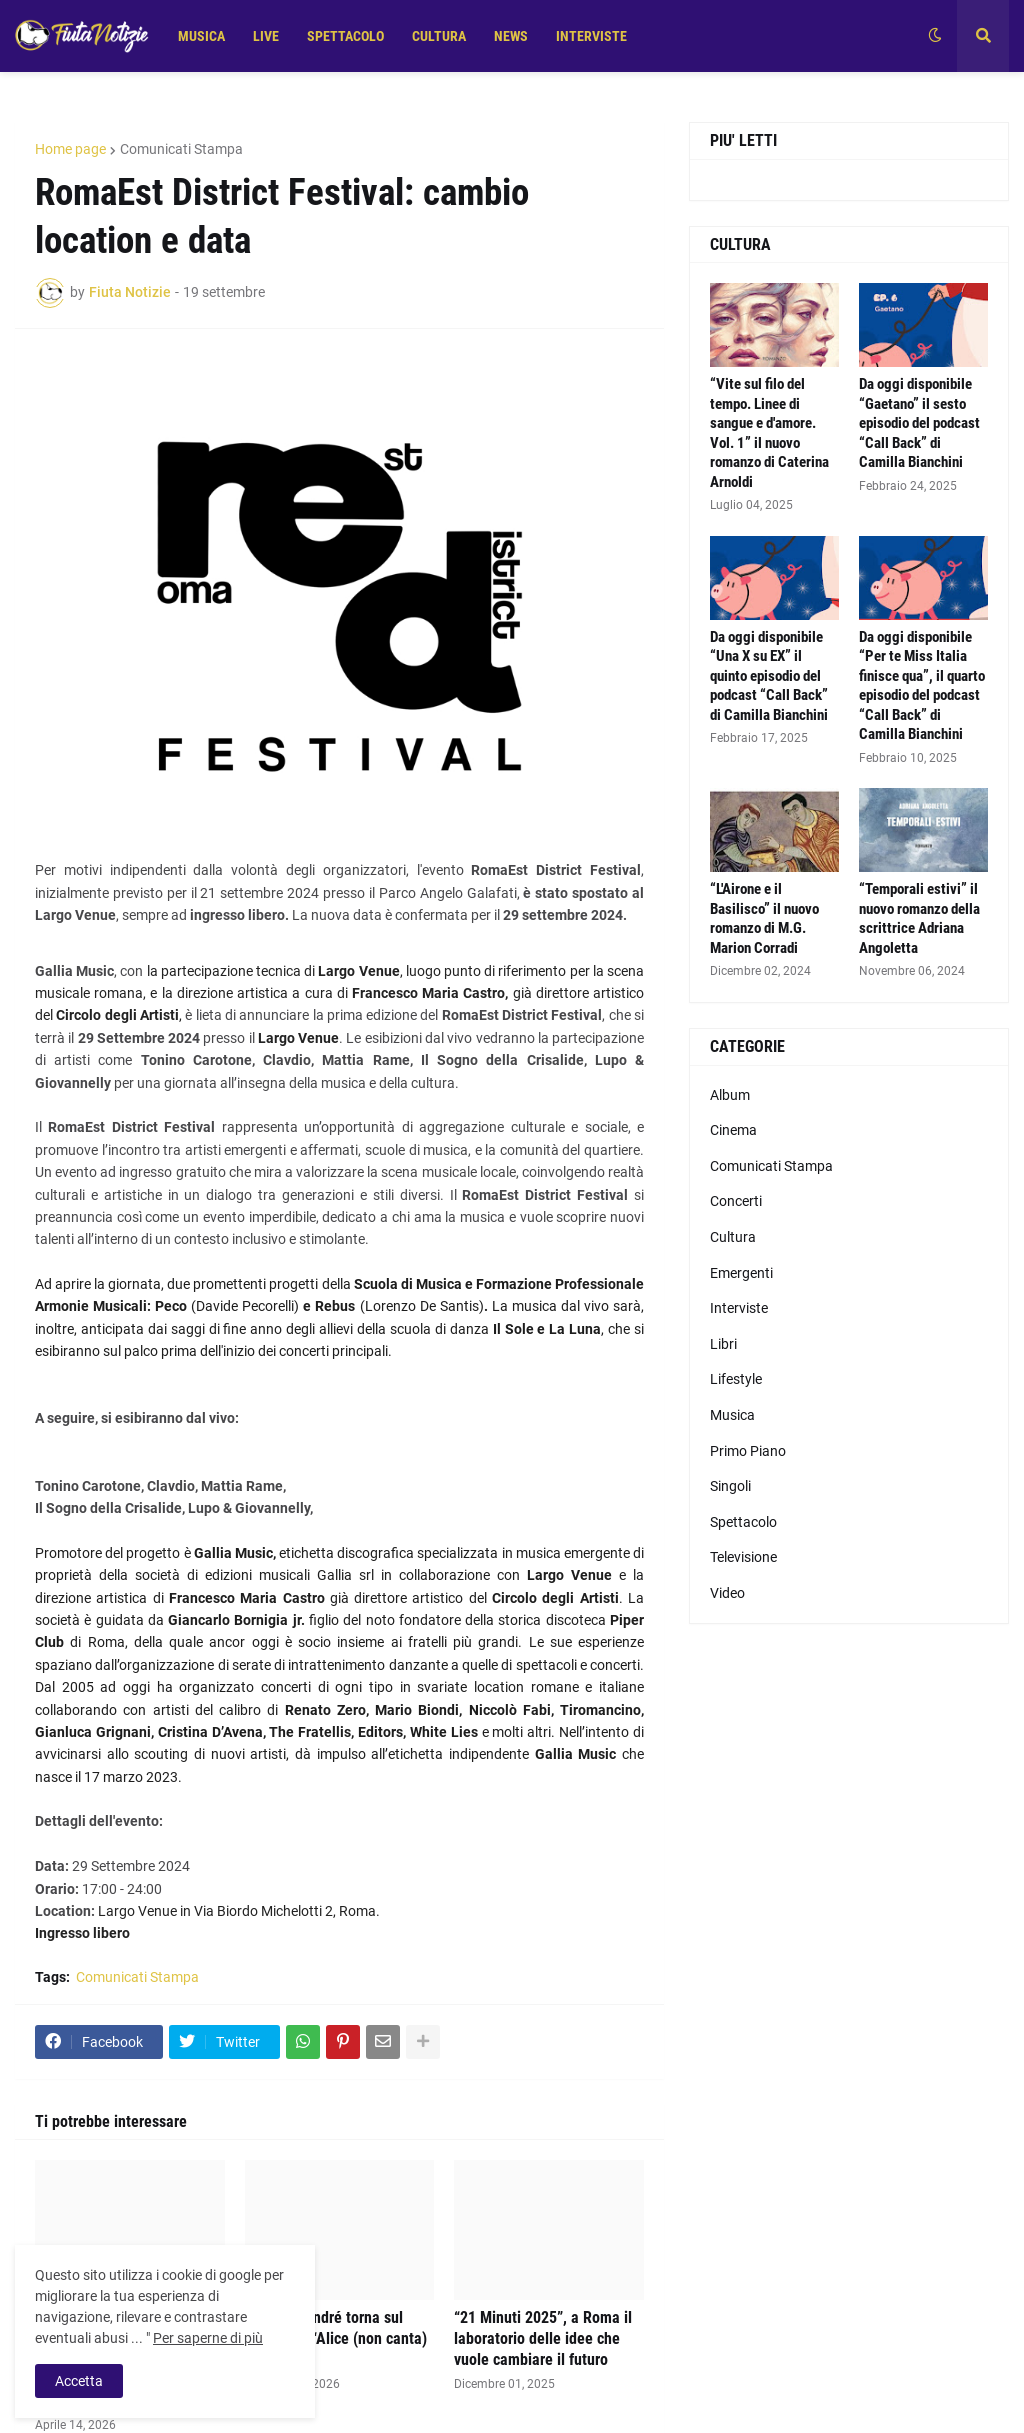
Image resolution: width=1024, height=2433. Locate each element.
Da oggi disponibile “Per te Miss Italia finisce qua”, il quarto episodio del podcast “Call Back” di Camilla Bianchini (922, 686)
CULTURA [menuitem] (439, 36)
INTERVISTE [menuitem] (591, 36)
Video (727, 1593)
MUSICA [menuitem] (201, 36)
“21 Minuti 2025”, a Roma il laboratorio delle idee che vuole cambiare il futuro (543, 2338)
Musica (732, 1415)
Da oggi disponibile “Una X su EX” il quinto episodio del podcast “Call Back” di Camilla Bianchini (769, 676)
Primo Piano (748, 1451)
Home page (70, 149)
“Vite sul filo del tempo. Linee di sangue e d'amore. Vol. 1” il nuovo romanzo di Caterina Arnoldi (769, 433)
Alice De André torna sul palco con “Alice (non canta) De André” (336, 2338)
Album (730, 1095)
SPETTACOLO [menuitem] (345, 36)
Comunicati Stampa (181, 149)
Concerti (736, 1201)
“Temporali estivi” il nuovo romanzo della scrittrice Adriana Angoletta (919, 918)
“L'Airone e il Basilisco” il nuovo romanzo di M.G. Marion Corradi (764, 918)
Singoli (730, 1486)
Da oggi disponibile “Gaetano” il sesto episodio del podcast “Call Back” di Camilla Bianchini (919, 423)
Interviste (739, 1308)
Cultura (733, 1237)
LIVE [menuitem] (266, 36)
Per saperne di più (208, 2338)
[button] (935, 36)
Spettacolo (743, 1522)
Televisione (743, 1557)
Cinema (733, 1130)
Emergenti (741, 1273)
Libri (723, 1344)
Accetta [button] (79, 2381)
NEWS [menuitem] (511, 36)
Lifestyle (736, 1379)
